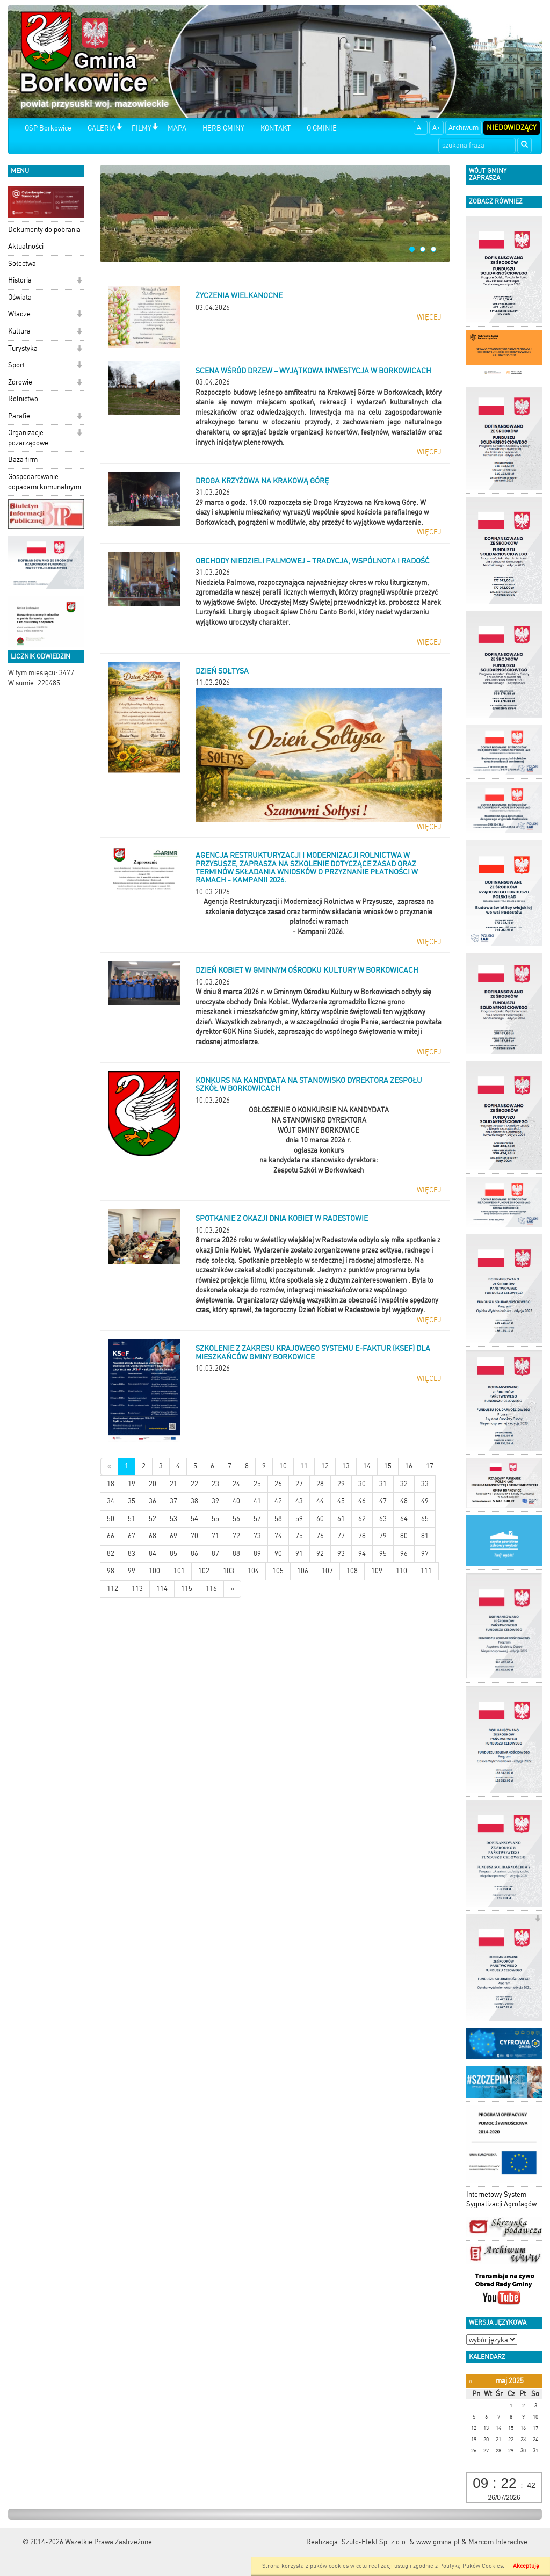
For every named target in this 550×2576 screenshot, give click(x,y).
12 (325, 1466)
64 (404, 1519)
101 (179, 1571)
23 (215, 1484)
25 (257, 1484)
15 (388, 1466)
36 (152, 1501)
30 (362, 1484)
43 (299, 1501)
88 (236, 1554)
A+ (436, 128)
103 (228, 1571)
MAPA (177, 128)
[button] (119, 127)
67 (131, 1536)
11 (304, 1466)
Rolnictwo (23, 399)
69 (173, 1536)
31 (383, 1484)
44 (320, 1501)
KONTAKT (275, 128)
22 (194, 1484)
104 (253, 1571)
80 (404, 1536)
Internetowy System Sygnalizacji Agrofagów (501, 2199)
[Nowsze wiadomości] (109, 1466)
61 (341, 1519)
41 (257, 1501)
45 (341, 1501)
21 (173, 1484)
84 (152, 1554)
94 (362, 1554)
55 (215, 1519)
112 (112, 1588)
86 (194, 1554)
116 (211, 1588)
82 (110, 1554)
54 (194, 1519)
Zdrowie (20, 382)
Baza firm (23, 459)
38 (194, 1501)
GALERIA (101, 128)
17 (429, 1466)
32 (404, 1484)
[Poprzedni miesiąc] (470, 2381)
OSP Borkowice (48, 128)
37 (173, 1501)
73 (257, 1536)
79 (383, 1536)
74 (278, 1536)
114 (162, 1588)
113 (137, 1588)
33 (425, 1484)
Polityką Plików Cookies (471, 2566)
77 (341, 1536)
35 (131, 1501)
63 (383, 1519)
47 (383, 1501)
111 (426, 1571)
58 (278, 1519)
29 (341, 1484)
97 (425, 1554)
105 (278, 1571)
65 (425, 1519)
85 (173, 1554)
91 (299, 1554)
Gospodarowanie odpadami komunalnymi (44, 482)
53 (173, 1519)
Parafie (19, 416)
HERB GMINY (223, 128)
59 (299, 1519)
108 (352, 1571)
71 (215, 1536)
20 (152, 1484)
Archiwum (463, 128)
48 (404, 1501)
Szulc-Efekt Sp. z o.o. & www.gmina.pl (401, 2542)
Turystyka (23, 348)
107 (327, 1571)
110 (401, 1571)
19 (131, 1484)
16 (408, 1466)
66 (110, 1536)
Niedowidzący (512, 128)
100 (154, 1571)
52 (152, 1519)
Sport (16, 365)
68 (152, 1536)
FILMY (141, 128)
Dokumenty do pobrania (44, 230)
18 (110, 1484)
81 (425, 1536)
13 (346, 1466)
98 (110, 1571)
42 (278, 1501)
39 (215, 1501)
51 (131, 1519)
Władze (19, 314)
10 (283, 1466)
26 (278, 1484)
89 (257, 1554)
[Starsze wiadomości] (232, 1589)
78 (362, 1536)
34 (110, 1501)
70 (194, 1536)
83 (131, 1554)
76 (320, 1536)
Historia (20, 280)
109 (376, 1571)
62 (362, 1519)
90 (278, 1554)
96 (404, 1554)
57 (257, 1519)
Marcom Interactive (497, 2542)
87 (215, 1554)
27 (299, 1484)
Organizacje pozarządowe (28, 438)
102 (203, 1571)
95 (383, 1554)
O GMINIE (322, 128)
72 (236, 1536)
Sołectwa (22, 263)
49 (425, 1501)
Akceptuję (526, 2566)
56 (236, 1519)
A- (420, 128)
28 (320, 1484)
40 (236, 1501)
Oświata (20, 297)
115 (186, 1588)
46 (362, 1501)
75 (299, 1536)
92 (320, 1554)
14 (367, 1466)
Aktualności (26, 246)
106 (302, 1571)
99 (131, 1571)
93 (341, 1554)
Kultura (19, 331)
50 (110, 1519)
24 (236, 1484)
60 (320, 1519)
